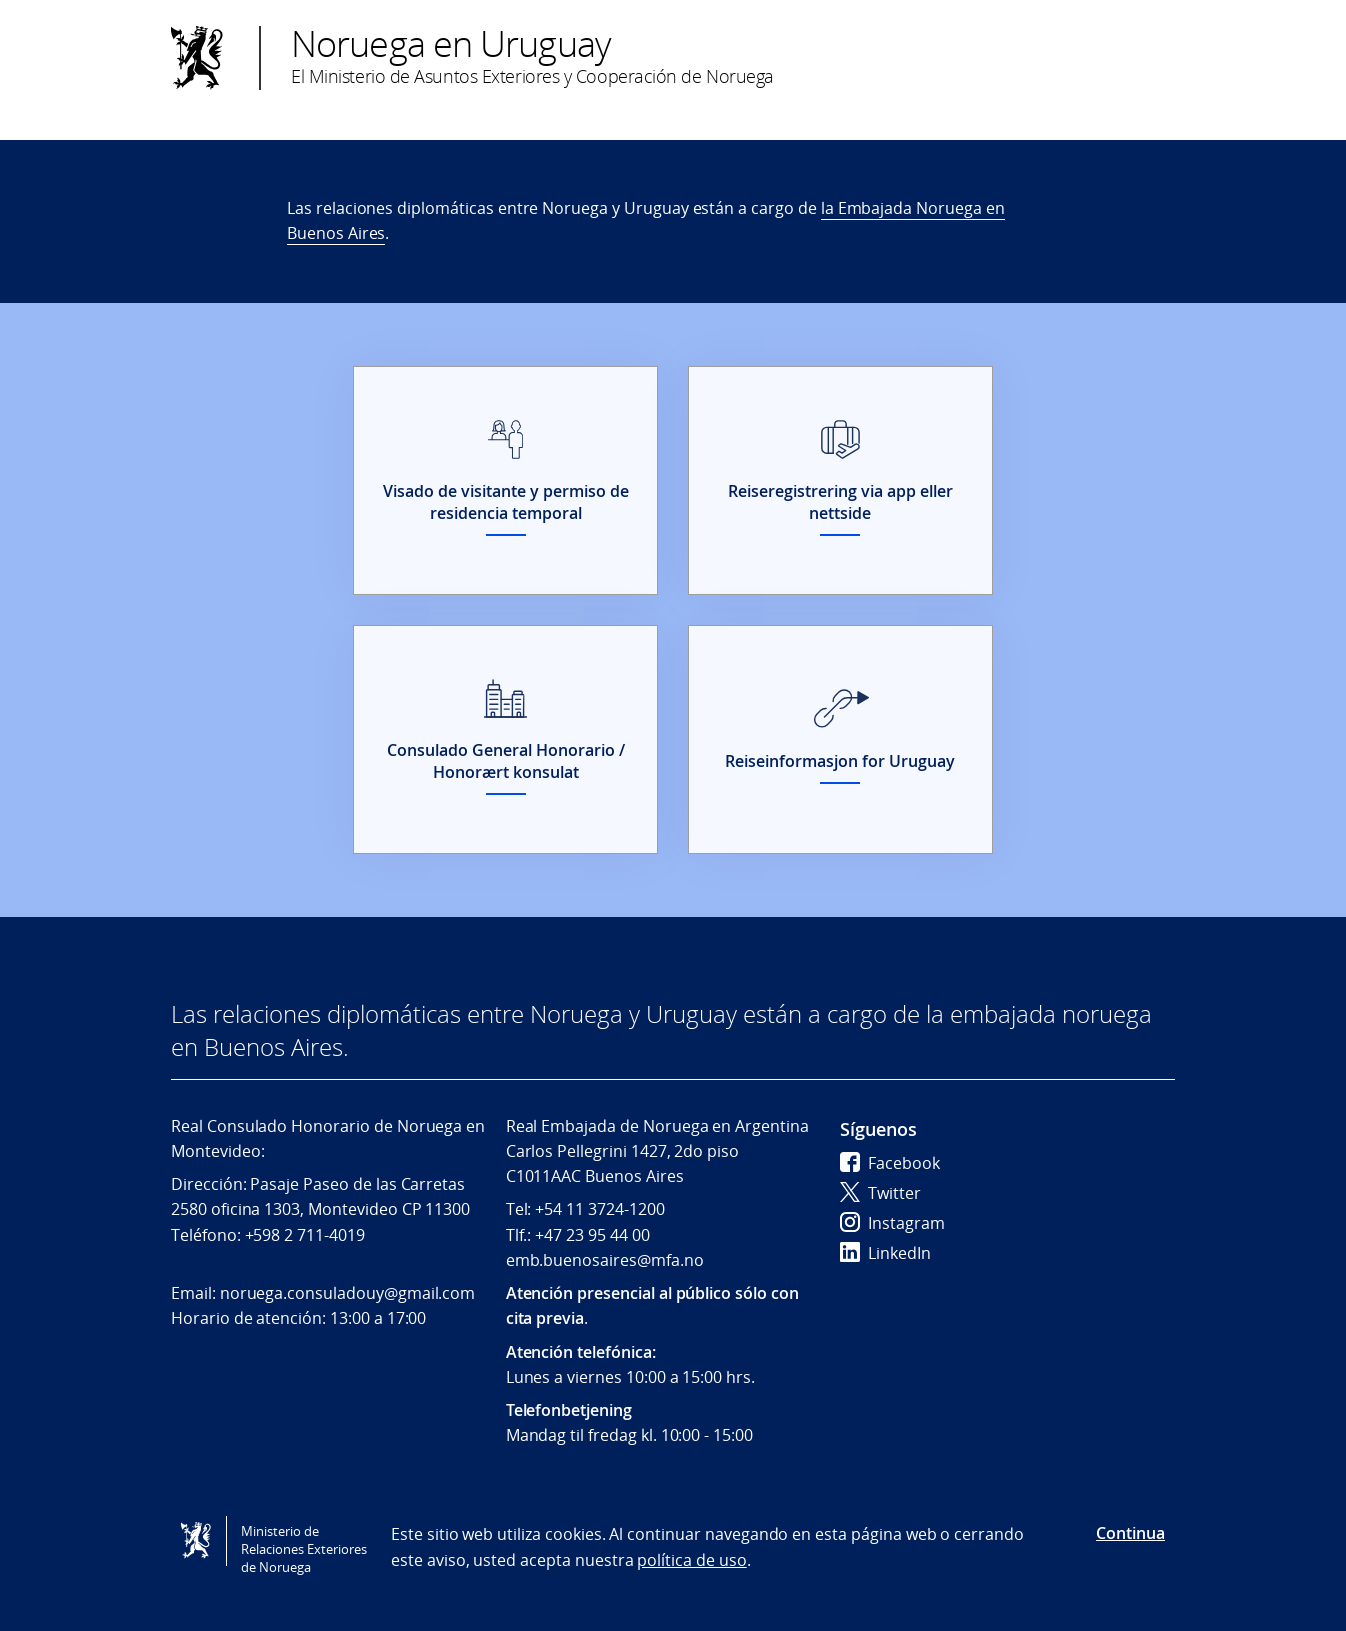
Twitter (880, 1193)
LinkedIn (885, 1253)
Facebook (890, 1163)
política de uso (691, 1560)
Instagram (892, 1223)
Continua (1130, 1533)
